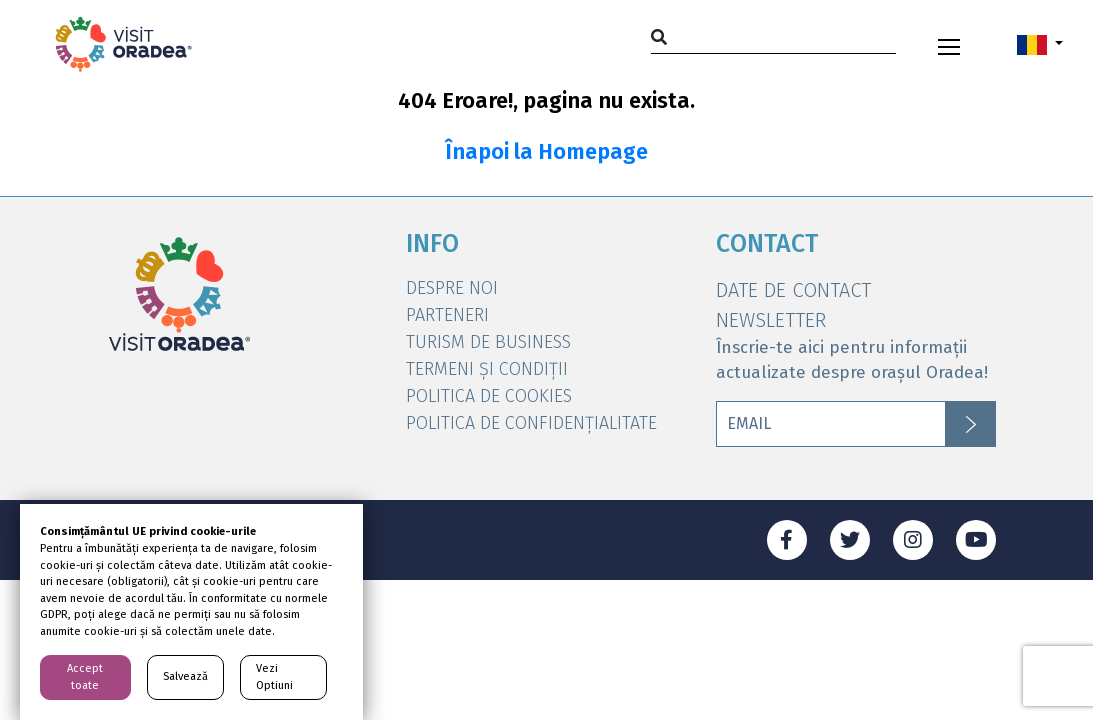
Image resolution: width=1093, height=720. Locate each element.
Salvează (185, 676)
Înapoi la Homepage (546, 152)
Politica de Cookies (489, 396)
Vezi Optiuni (274, 677)
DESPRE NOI (452, 288)
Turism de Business (488, 342)
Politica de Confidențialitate (531, 423)
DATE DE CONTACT (793, 290)
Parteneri (447, 315)
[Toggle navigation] (949, 44)
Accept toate (85, 677)
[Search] (773, 36)
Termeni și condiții (487, 369)
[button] (1040, 44)
